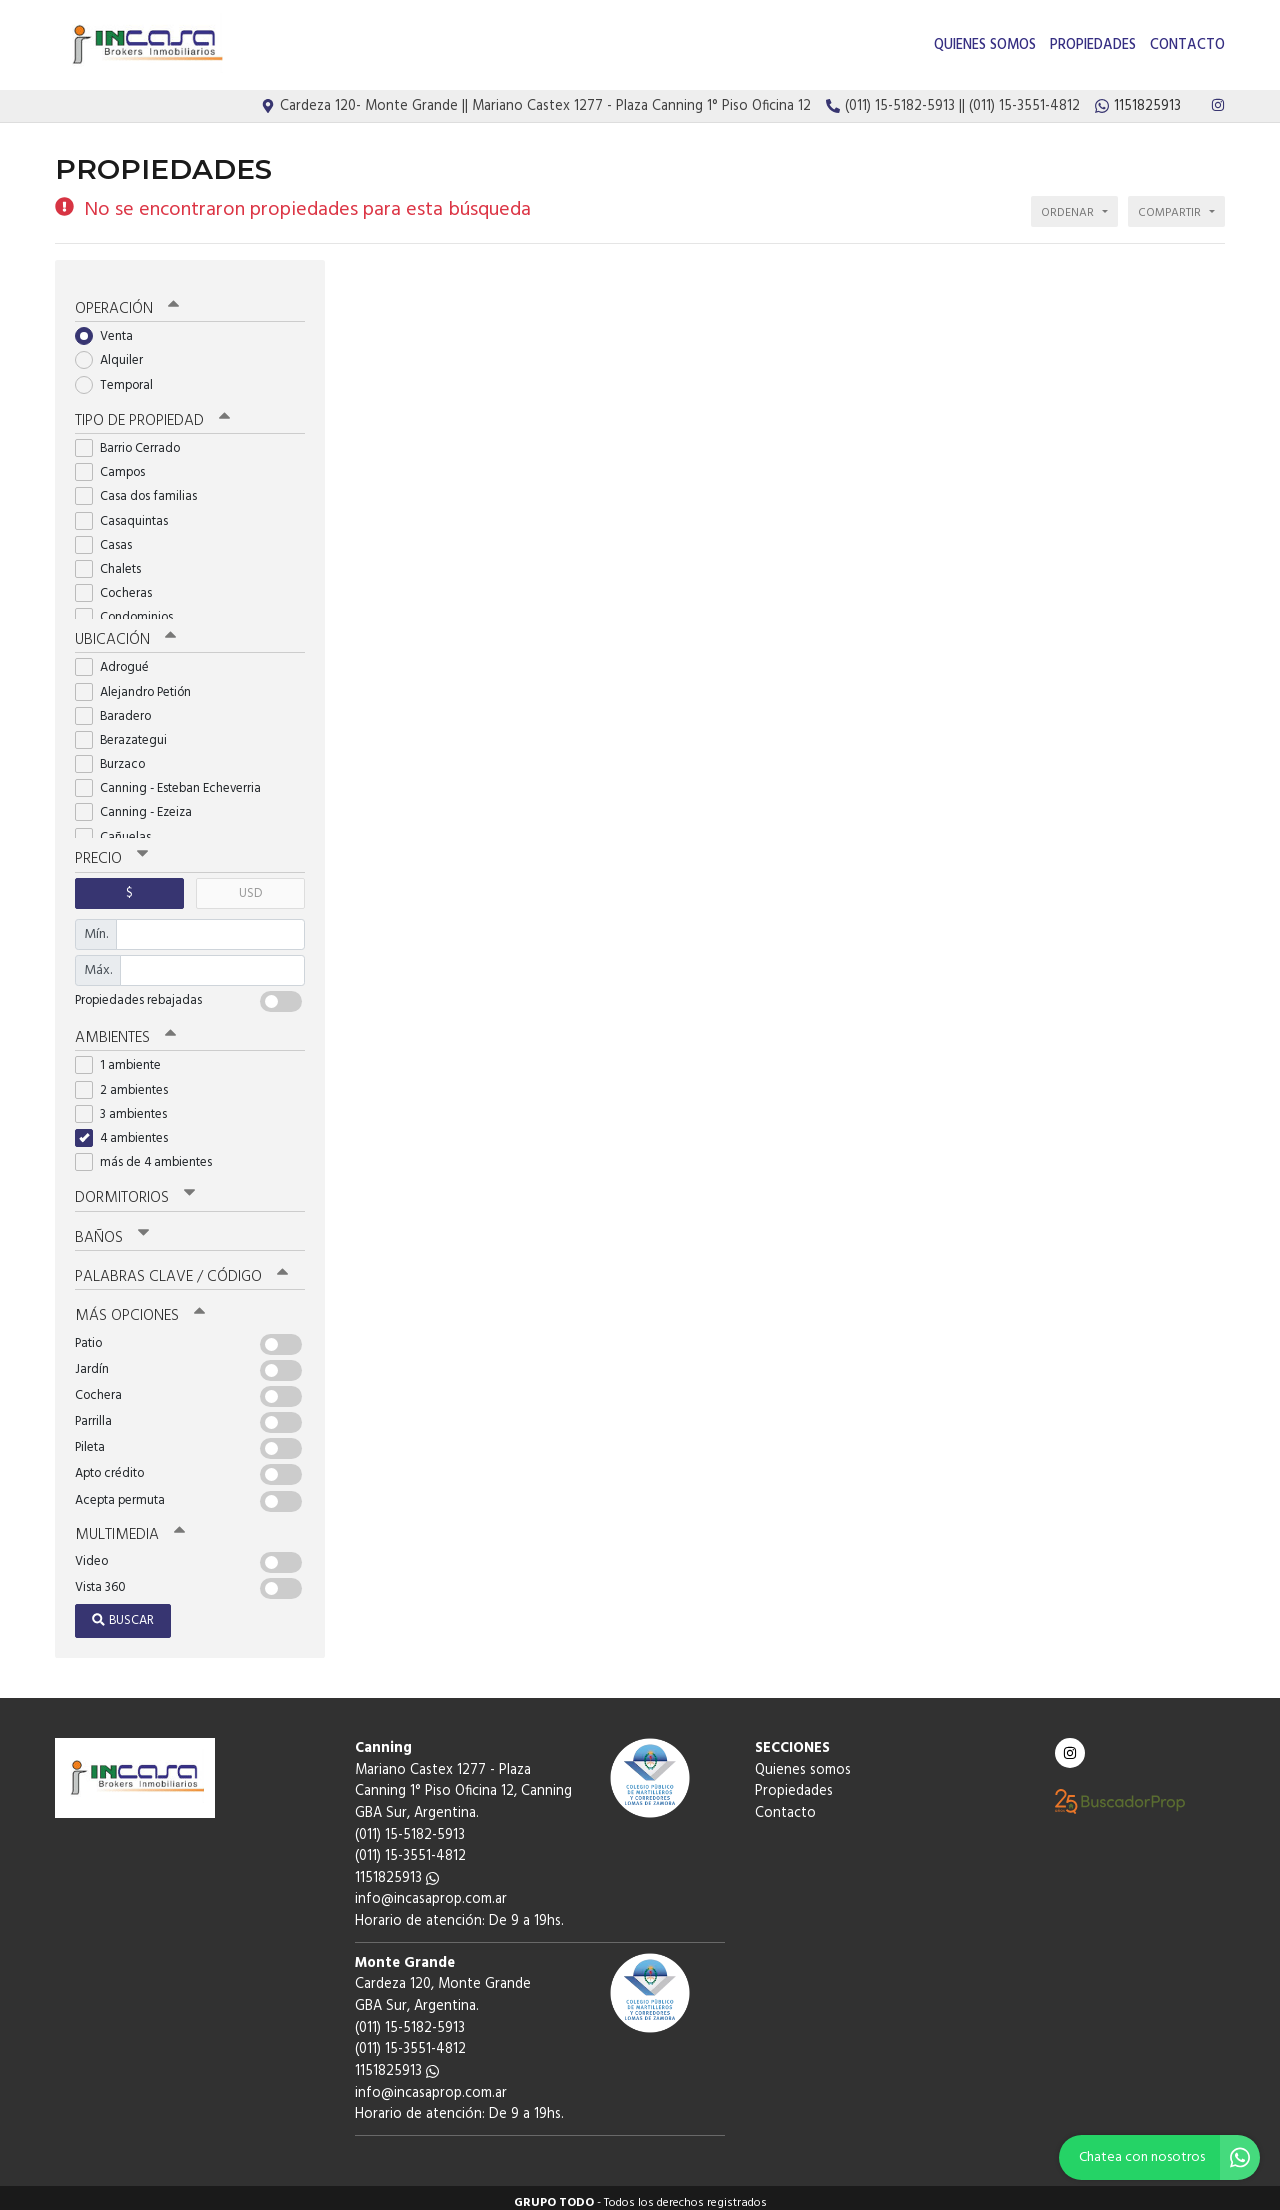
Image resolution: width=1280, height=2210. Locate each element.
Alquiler (115, 352)
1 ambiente (124, 1056)
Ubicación (125, 632)
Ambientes (125, 1029)
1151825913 (397, 1867)
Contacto (1187, 45)
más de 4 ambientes (150, 1153)
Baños (112, 1228)
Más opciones (139, 1306)
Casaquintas (128, 512)
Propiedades (1093, 45)
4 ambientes (128, 1129)
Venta (110, 328)
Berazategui (127, 731)
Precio (111, 851)
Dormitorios (134, 1189)
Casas (110, 537)
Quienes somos (985, 45)
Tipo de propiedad (152, 413)
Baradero (119, 707)
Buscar (123, 1610)
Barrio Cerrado (134, 440)
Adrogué (118, 659)
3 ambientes (127, 1105)
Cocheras (120, 585)
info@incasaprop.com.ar (431, 1889)
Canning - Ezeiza (140, 804)
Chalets (114, 561)
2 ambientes (128, 1080)
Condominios (130, 609)
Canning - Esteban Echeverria (174, 780)
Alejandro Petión (139, 683)
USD (250, 884)
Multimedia (129, 1524)
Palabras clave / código (181, 1267)
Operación (127, 301)
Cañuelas (119, 828)
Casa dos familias (142, 488)
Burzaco (116, 756)
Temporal (120, 377)
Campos (116, 464)
